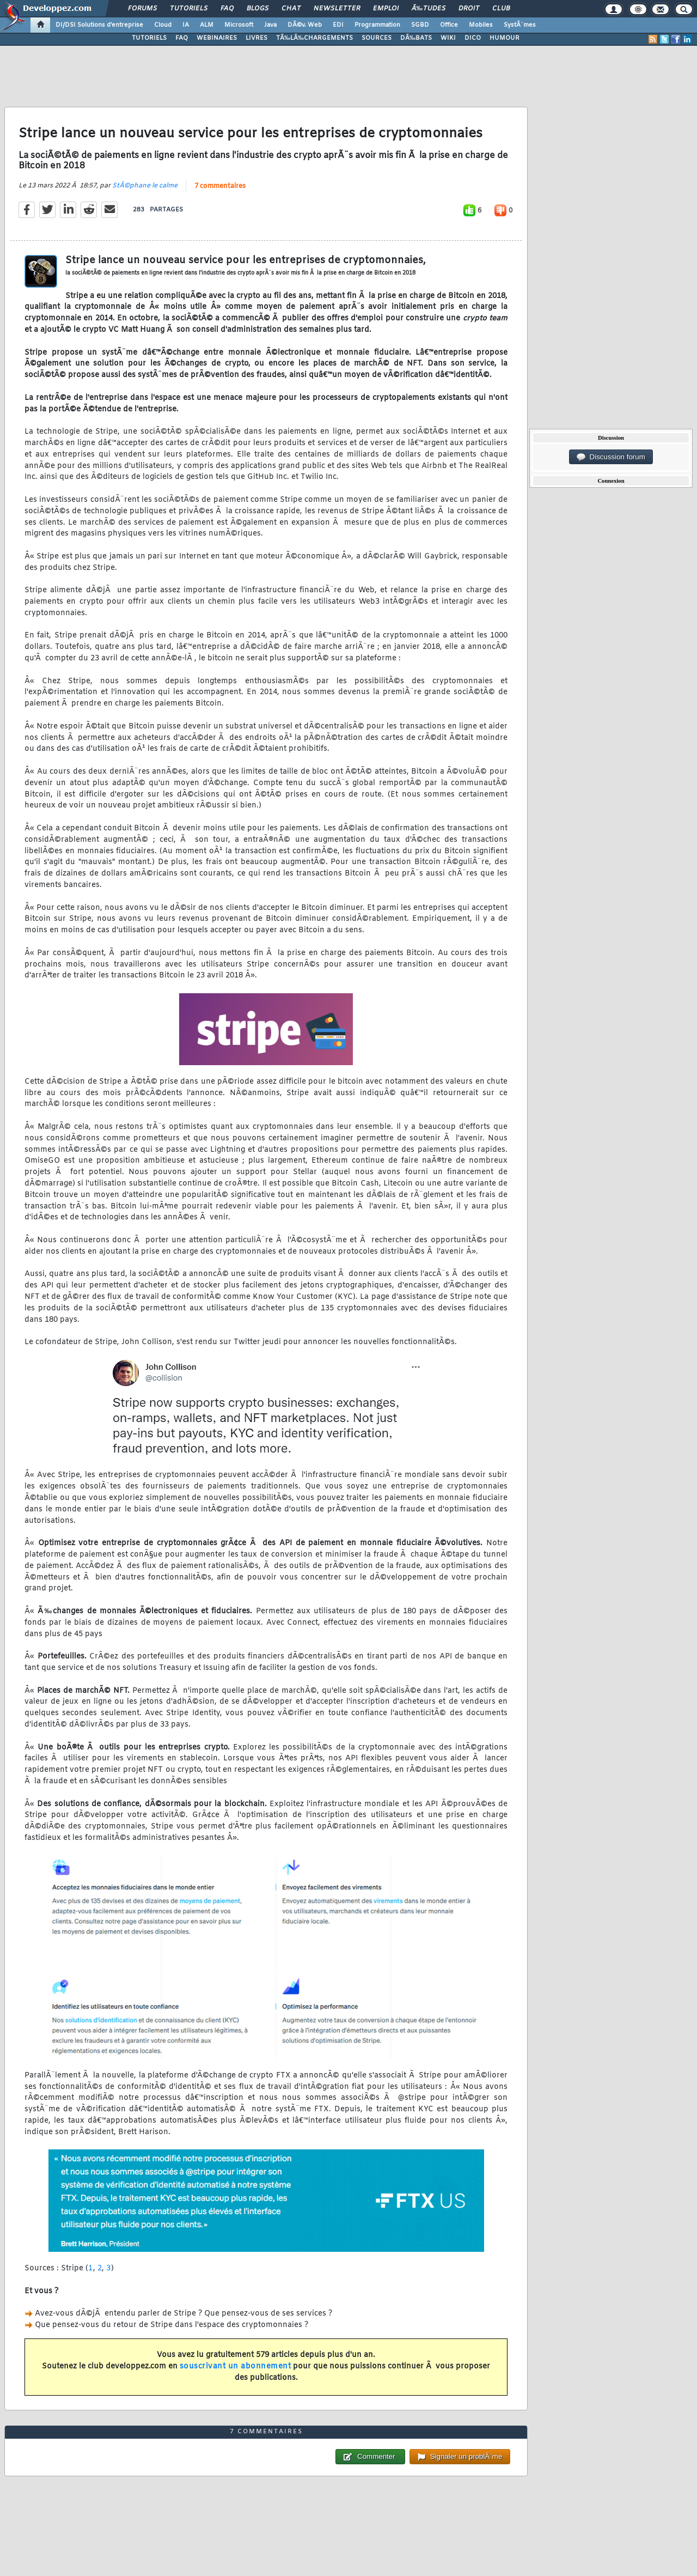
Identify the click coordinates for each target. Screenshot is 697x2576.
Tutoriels (189, 8)
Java (270, 25)
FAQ (227, 8)
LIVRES (256, 38)
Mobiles (481, 25)
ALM (206, 25)
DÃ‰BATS (416, 38)
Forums (142, 8)
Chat (291, 8)
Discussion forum (611, 457)
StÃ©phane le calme (145, 185)
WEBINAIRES (217, 38)
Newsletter (337, 8)
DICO (472, 38)
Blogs (258, 8)
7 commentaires (220, 186)
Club (501, 8)
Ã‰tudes (429, 8)
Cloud (163, 25)
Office (449, 25)
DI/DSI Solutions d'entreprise (99, 25)
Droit (468, 8)
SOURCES (377, 38)
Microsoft (238, 25)
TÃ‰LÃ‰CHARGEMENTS (314, 38)
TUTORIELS (149, 38)
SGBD (420, 25)
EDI (338, 25)
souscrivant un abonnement (235, 2366)
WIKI (448, 38)
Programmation (377, 25)
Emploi (386, 8)
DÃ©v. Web (305, 25)
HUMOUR (504, 38)
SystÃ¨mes (520, 25)
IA (185, 25)
